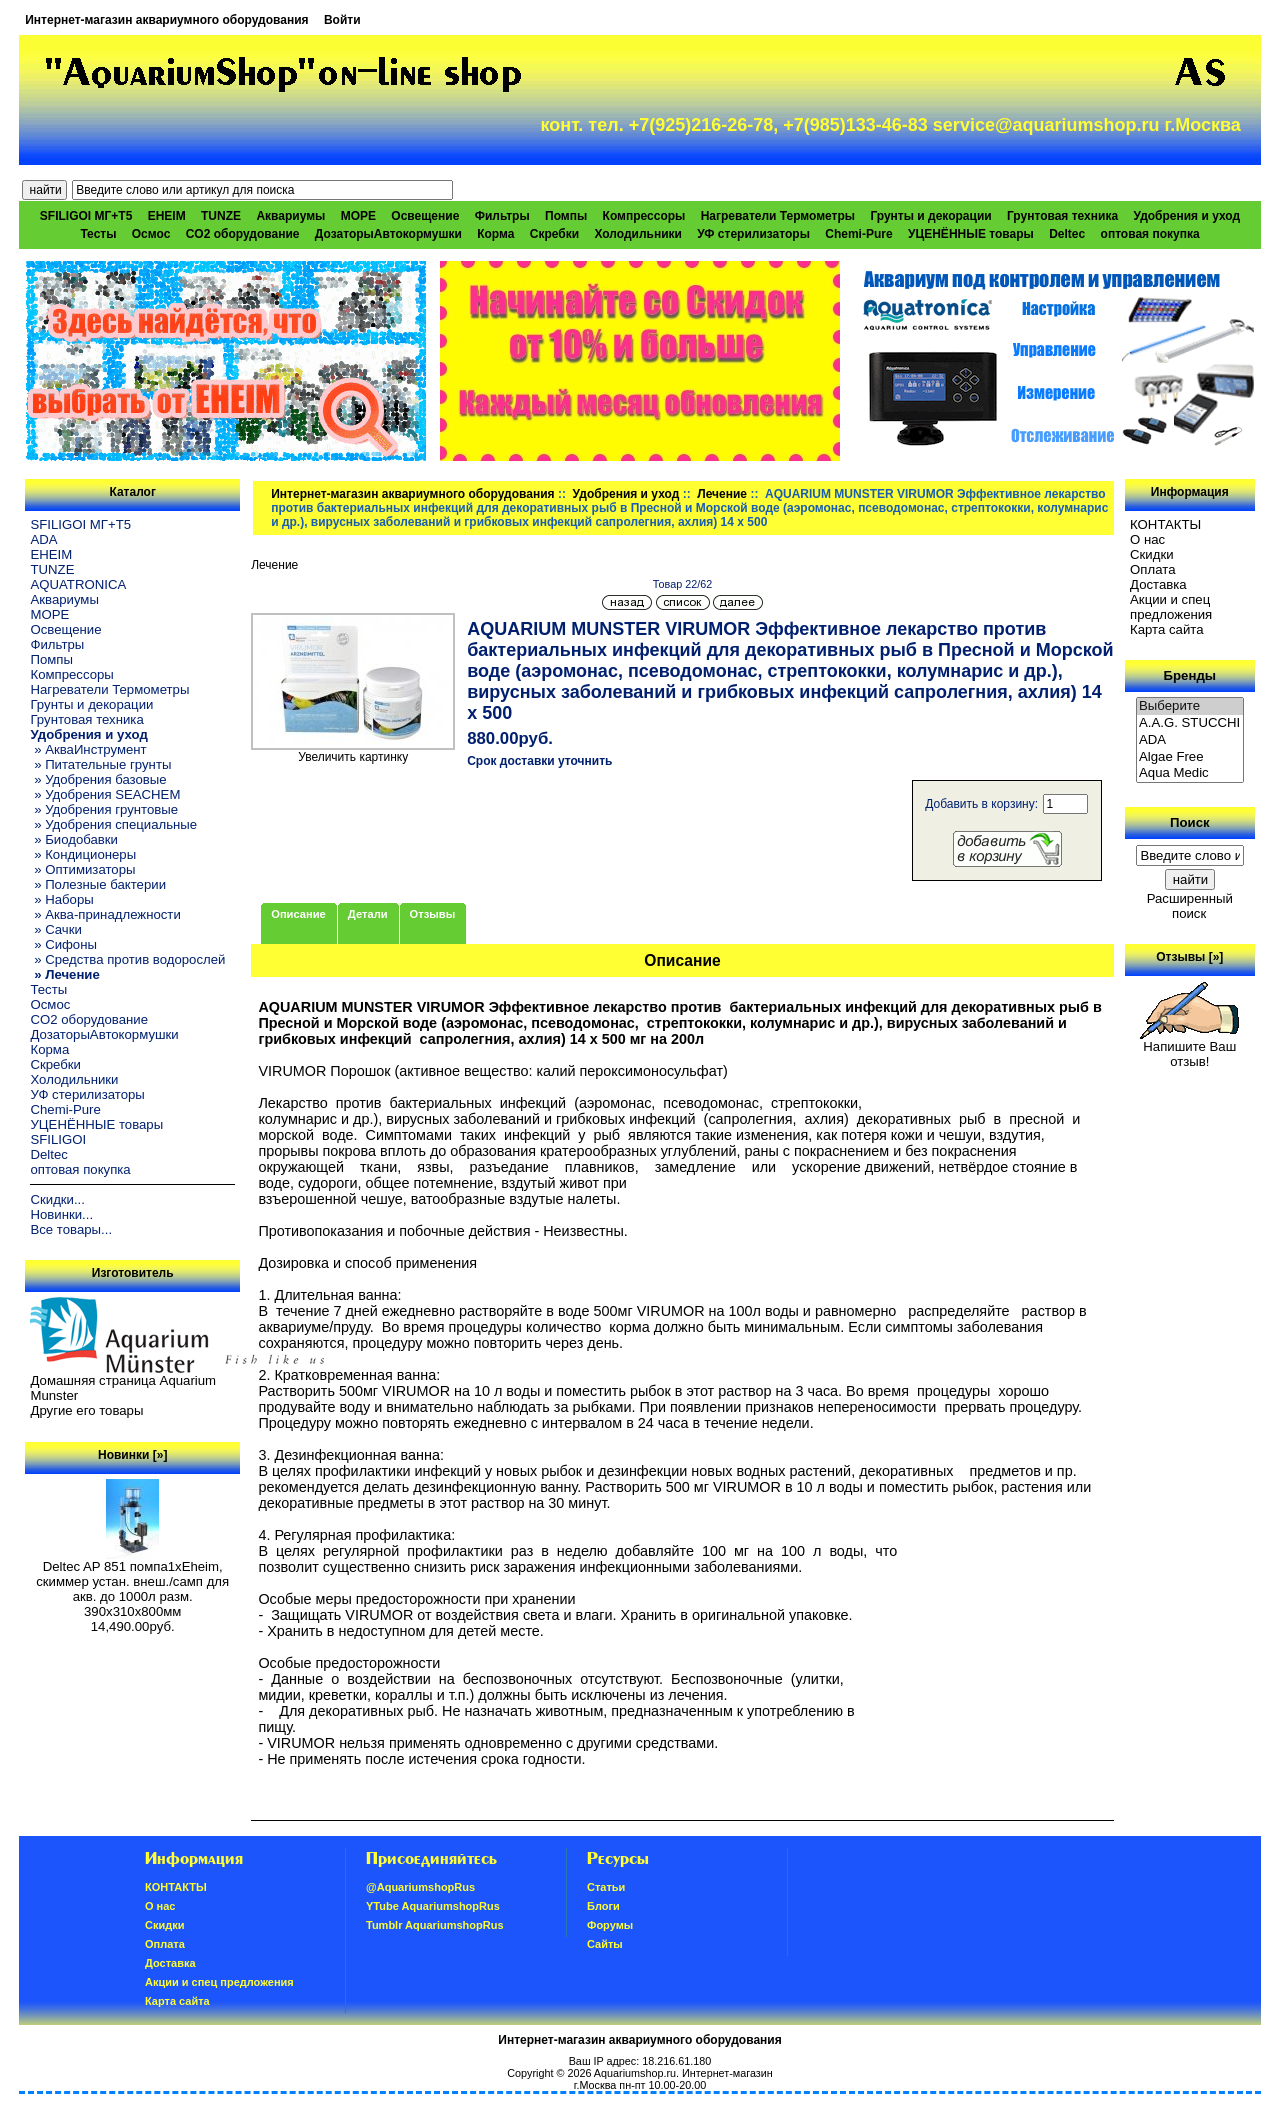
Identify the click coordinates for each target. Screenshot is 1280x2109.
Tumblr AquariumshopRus (435, 1925)
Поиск (1190, 822)
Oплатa (1153, 569)
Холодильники (638, 234)
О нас (1147, 539)
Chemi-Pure (858, 234)
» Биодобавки (73, 839)
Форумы (610, 1925)
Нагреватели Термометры (778, 216)
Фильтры (502, 216)
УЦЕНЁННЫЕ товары (971, 234)
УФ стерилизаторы (753, 234)
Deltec (1067, 234)
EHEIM (167, 216)
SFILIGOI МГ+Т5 (86, 216)
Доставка (1158, 584)
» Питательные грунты (100, 764)
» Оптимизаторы (82, 869)
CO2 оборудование (243, 234)
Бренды (1190, 675)
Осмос (151, 234)
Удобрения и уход (626, 494)
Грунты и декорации (930, 216)
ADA (43, 539)
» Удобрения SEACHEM (105, 794)
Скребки (554, 234)
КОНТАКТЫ (1165, 524)
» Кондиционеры (83, 854)
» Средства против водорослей (127, 959)
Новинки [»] (132, 1455)
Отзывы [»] (1189, 957)
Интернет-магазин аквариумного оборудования (166, 20)
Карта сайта (1166, 629)
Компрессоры (644, 216)
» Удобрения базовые (98, 779)
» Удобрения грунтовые (104, 809)
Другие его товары (86, 1410)
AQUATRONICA (78, 584)
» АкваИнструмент (88, 749)
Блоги (603, 1906)
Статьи (606, 1887)
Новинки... (61, 1214)
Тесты (98, 234)
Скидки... (57, 1199)
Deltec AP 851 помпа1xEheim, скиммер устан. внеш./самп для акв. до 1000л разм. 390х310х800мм (132, 1583)
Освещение (425, 216)
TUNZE (221, 216)
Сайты (605, 1944)
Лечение (722, 494)
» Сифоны (63, 944)
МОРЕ (358, 216)
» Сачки (55, 929)
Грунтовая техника (1062, 216)
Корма (495, 234)
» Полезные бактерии (98, 884)
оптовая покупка (1150, 234)
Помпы (566, 216)
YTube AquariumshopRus (433, 1906)
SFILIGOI (58, 1139)
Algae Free (1190, 757)
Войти (342, 20)
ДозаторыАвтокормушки (388, 234)
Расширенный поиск (1190, 906)
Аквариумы (290, 216)
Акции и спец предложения (1171, 607)
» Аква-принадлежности (105, 914)
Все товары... (71, 1229)
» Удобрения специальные (113, 824)
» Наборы (61, 899)
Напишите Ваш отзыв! (1189, 1048)
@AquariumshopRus (420, 1887)
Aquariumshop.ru (635, 2073)
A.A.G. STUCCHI (1190, 723)
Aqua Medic (1190, 773)
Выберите (1190, 706)
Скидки (1152, 554)
